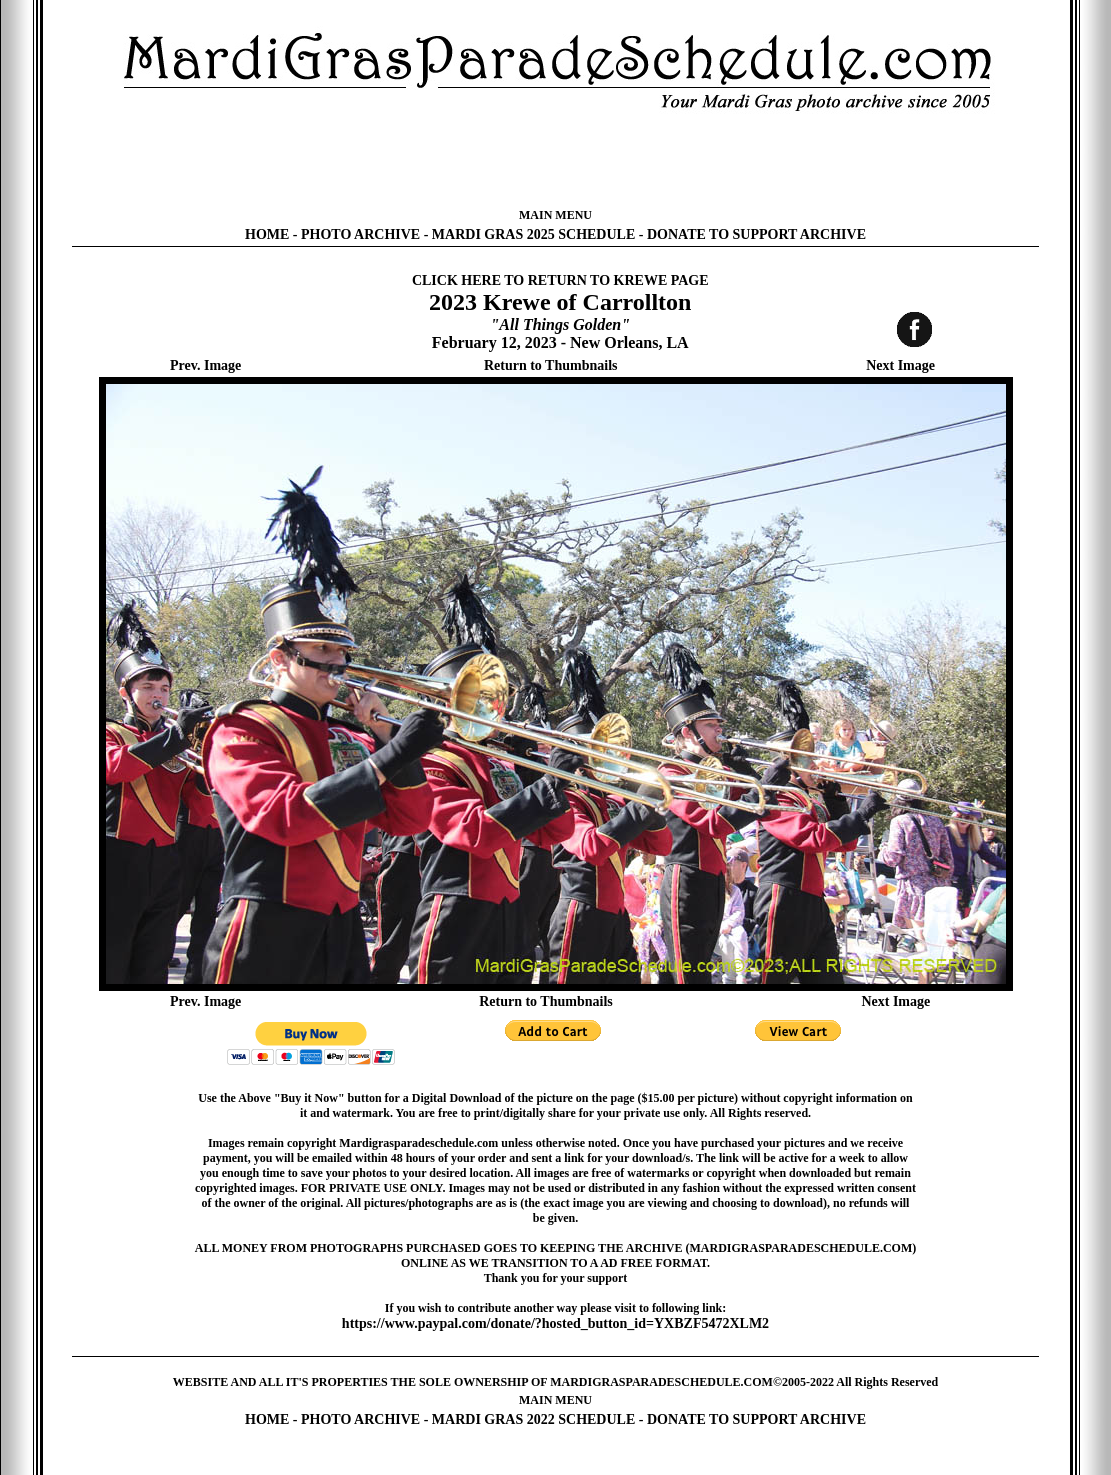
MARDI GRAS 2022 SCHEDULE (533, 1419)
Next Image (900, 365)
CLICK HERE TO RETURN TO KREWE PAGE (560, 280)
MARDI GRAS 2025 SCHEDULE (533, 234)
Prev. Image (205, 365)
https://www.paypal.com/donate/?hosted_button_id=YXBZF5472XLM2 (555, 1323)
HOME (267, 234)
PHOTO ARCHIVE (360, 234)
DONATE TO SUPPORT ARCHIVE (756, 234)
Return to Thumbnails (551, 365)
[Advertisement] (556, 160)
